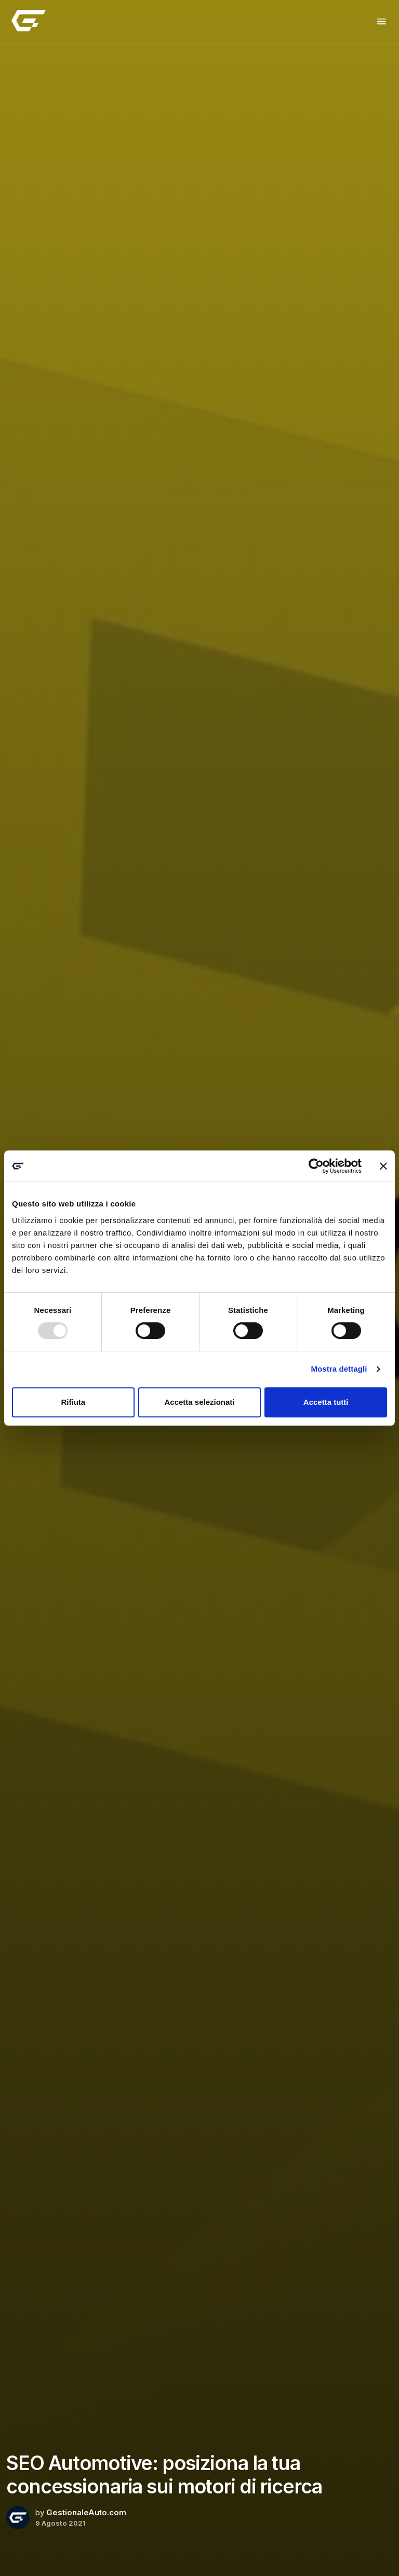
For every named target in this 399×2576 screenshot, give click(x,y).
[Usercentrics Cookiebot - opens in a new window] (316, 1166)
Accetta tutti (326, 1402)
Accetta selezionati (199, 1402)
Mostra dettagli (339, 1368)
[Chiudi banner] (383, 1166)
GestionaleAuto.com (86, 2512)
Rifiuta (73, 1402)
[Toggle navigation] (382, 22)
